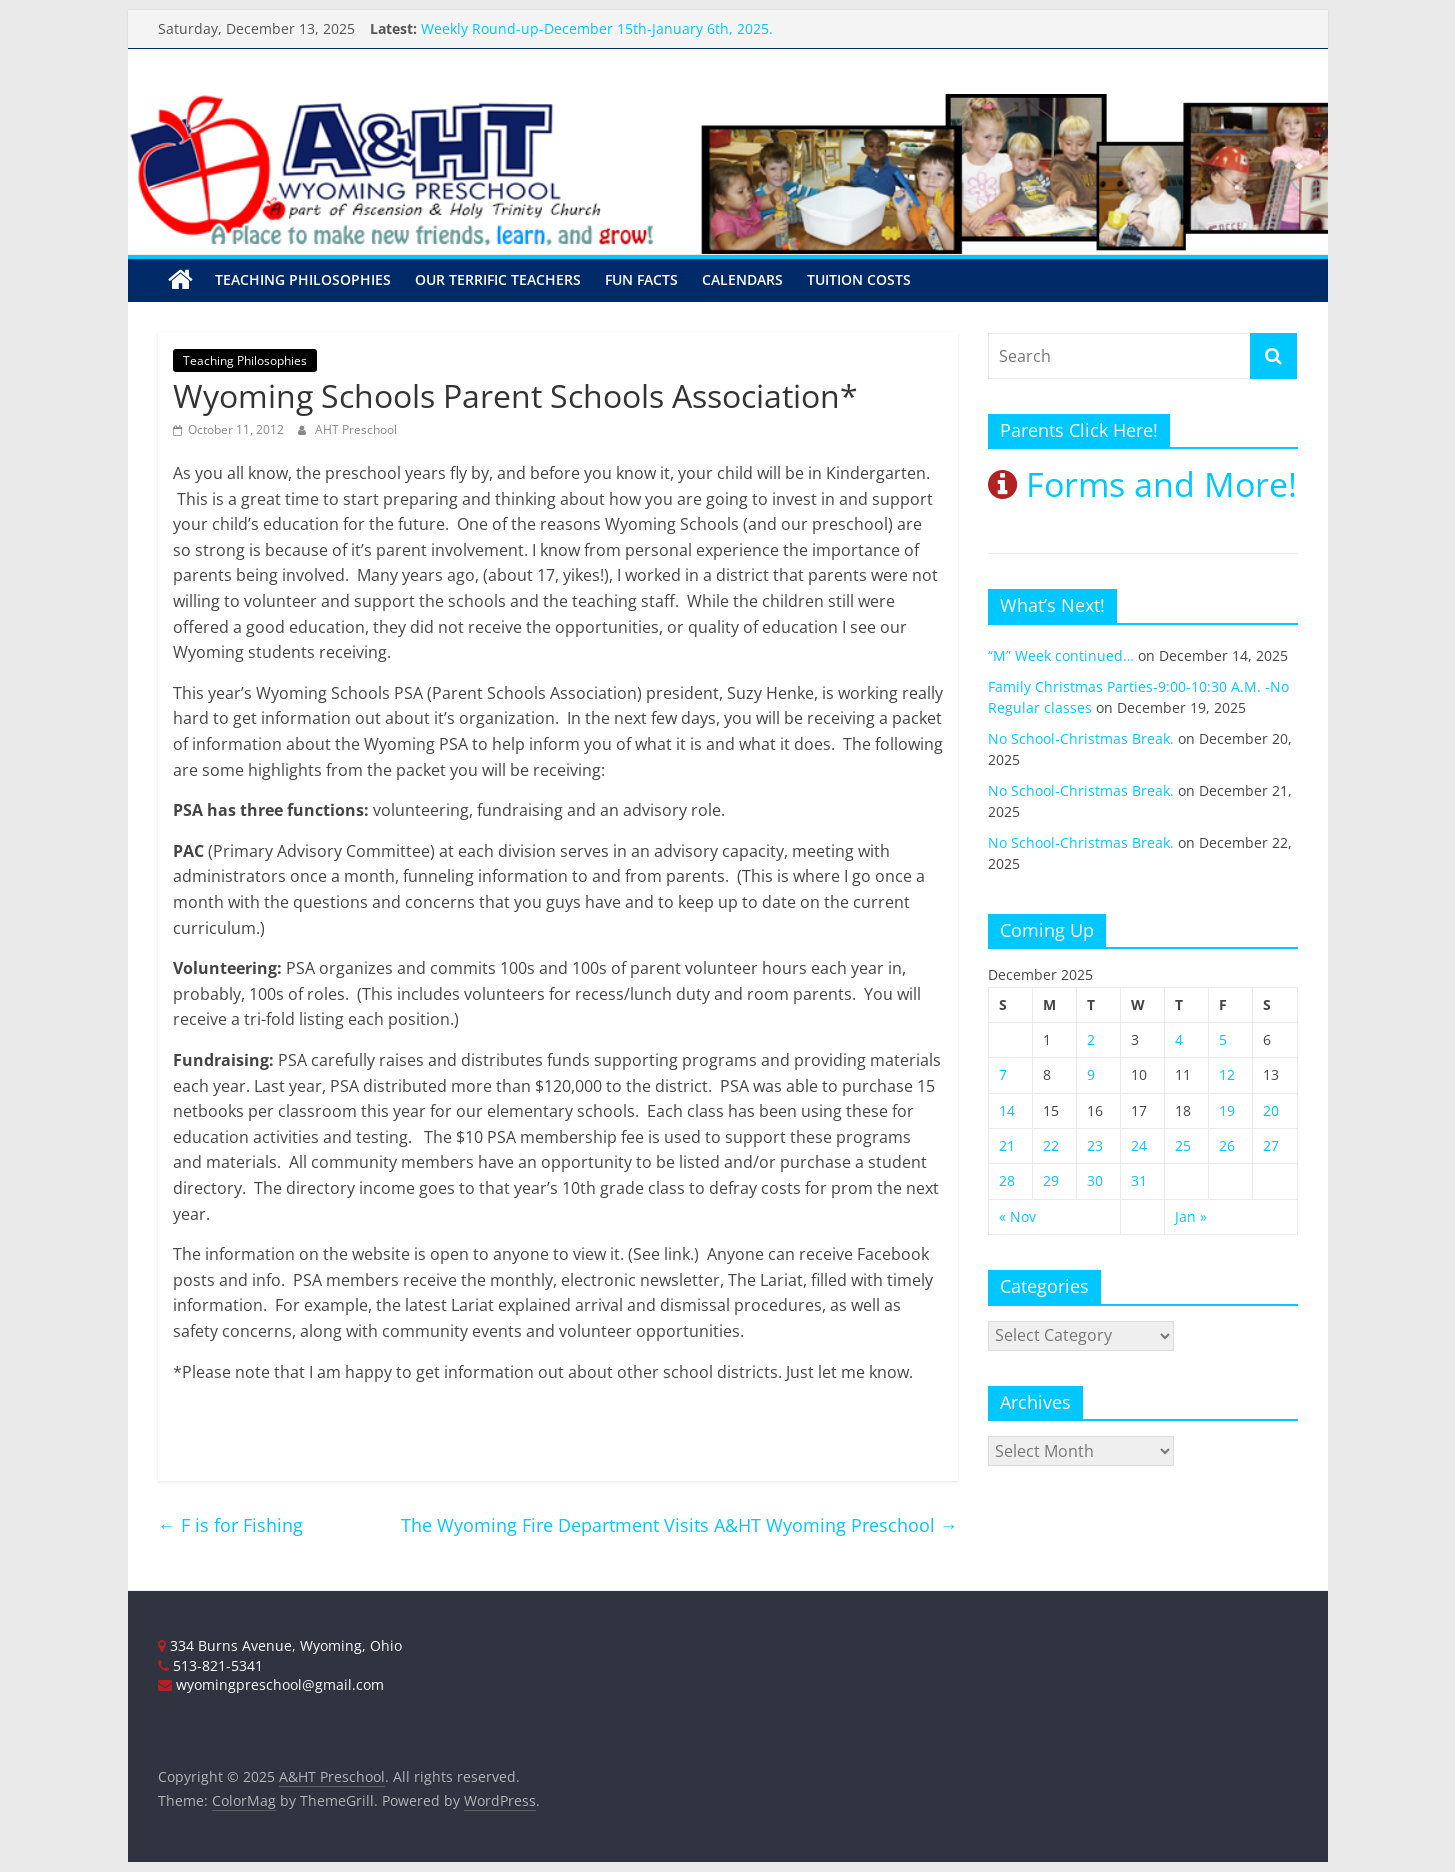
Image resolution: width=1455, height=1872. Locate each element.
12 (1227, 1074)
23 (1095, 1145)
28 (1007, 1180)
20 (1271, 1110)
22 (1051, 1145)
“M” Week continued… (1061, 655)
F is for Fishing (230, 1525)
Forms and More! (1142, 484)
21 (1007, 1145)
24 (1139, 1145)
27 (1271, 1145)
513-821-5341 (210, 1665)
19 (1227, 1110)
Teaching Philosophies (303, 279)
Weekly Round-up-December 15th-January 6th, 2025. (597, 28)
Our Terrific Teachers (498, 279)
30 (1095, 1180)
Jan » (1191, 1216)
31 (1139, 1180)
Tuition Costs (859, 279)
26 (1227, 1145)
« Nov (1017, 1216)
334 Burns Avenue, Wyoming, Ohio (280, 1645)
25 (1183, 1145)
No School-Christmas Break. (1081, 738)
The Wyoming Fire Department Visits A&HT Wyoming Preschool (679, 1525)
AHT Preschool (356, 429)
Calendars (742, 279)
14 (1007, 1110)
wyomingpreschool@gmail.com (271, 1684)
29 (1051, 1180)
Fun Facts (641, 279)
